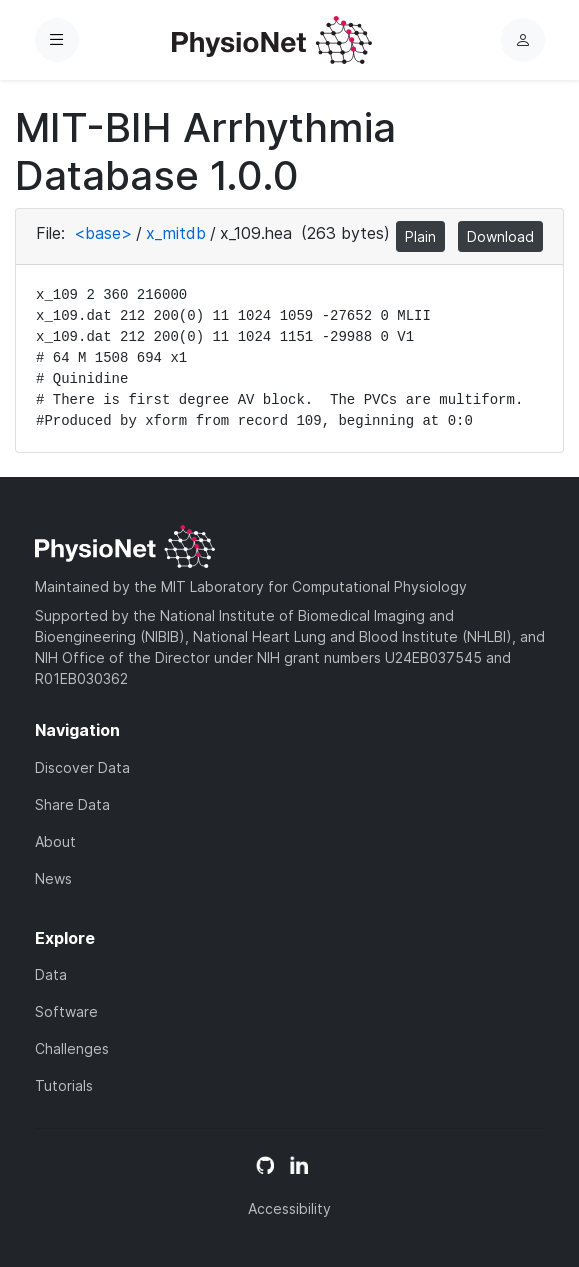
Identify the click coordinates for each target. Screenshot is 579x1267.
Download (500, 236)
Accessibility (289, 1208)
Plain (420, 236)
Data (51, 974)
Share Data (72, 804)
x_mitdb (176, 233)
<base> (103, 233)
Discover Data (82, 767)
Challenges (72, 1048)
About (55, 841)
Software (66, 1011)
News (53, 878)
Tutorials (64, 1085)
